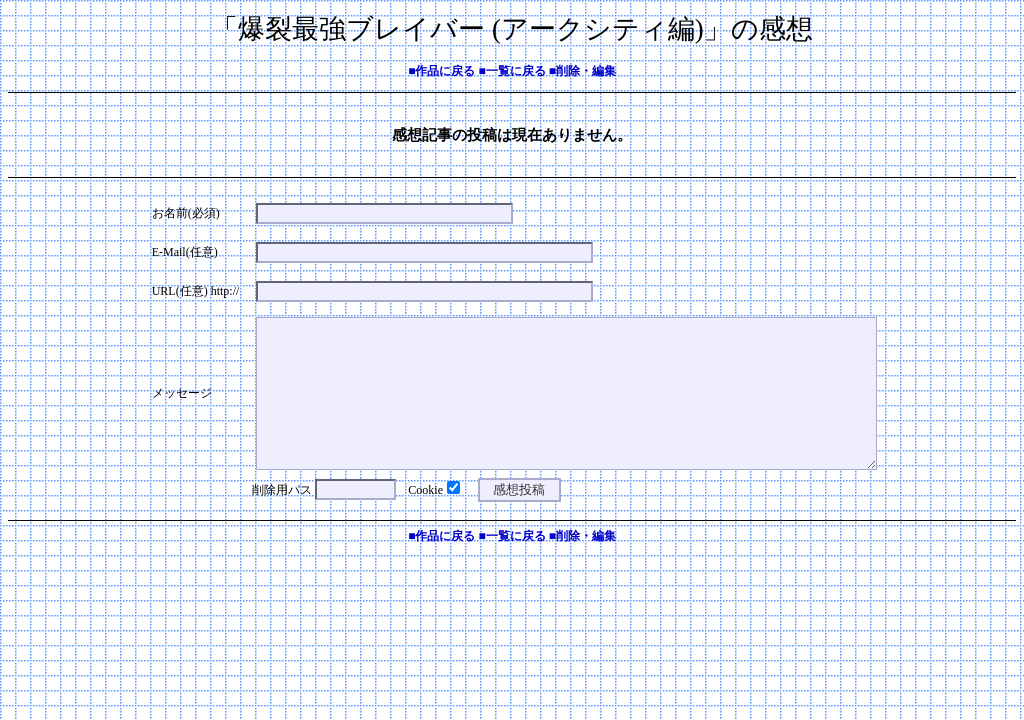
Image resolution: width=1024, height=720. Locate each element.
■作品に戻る (441, 71)
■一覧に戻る (511, 71)
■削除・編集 (582, 71)
